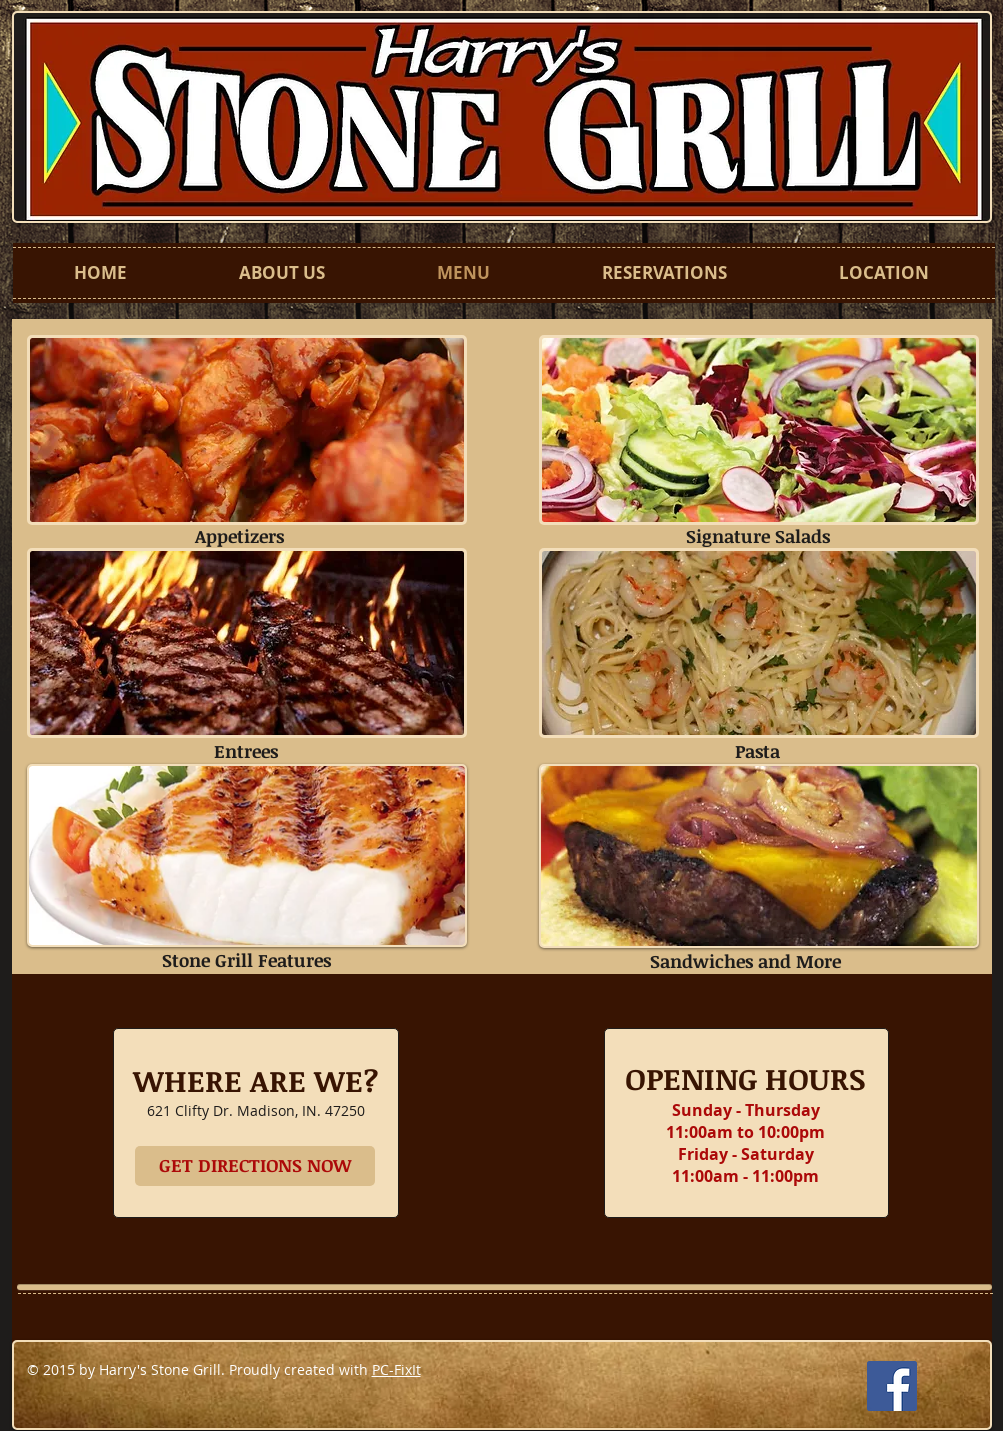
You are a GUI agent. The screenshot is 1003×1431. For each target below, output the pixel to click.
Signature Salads (758, 536)
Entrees (246, 751)
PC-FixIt (396, 1369)
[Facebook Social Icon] (892, 1386)
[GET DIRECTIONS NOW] (255, 1166)
